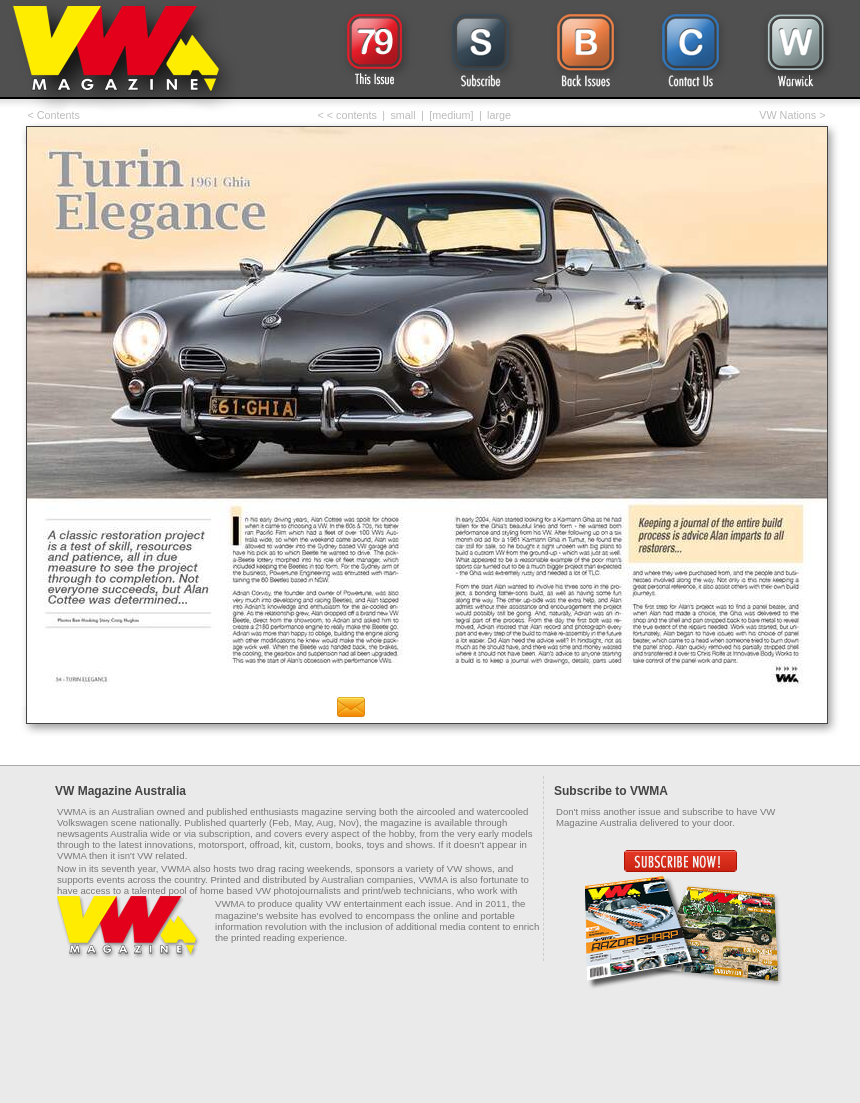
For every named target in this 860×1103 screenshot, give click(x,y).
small (402, 115)
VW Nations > (792, 115)
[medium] (451, 115)
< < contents (347, 115)
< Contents (54, 115)
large (499, 115)
